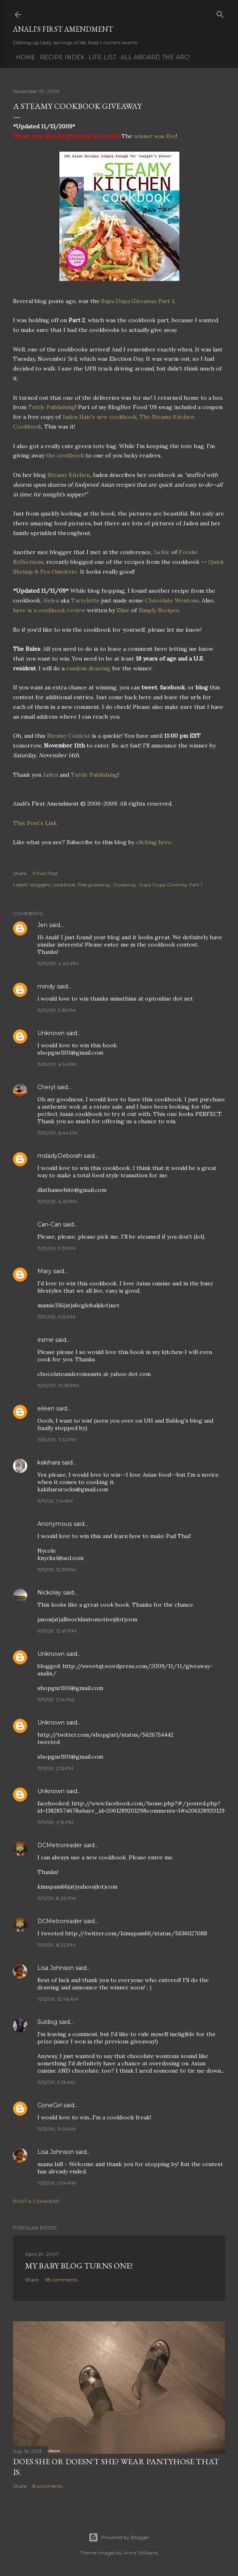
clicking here (153, 842)
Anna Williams (140, 2553)
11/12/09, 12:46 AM (57, 1999)
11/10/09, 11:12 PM (56, 1439)
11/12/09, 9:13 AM (56, 2082)
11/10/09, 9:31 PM (56, 1248)
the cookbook (66, 455)
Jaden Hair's (80, 416)
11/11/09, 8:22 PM (56, 1945)
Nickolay (49, 1592)
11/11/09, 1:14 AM (55, 1501)
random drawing (89, 668)
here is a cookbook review (50, 610)
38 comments (61, 2280)
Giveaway (124, 885)
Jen (42, 925)
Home (22, 57)
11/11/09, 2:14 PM (55, 1699)
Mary (44, 1271)
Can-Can (49, 1224)
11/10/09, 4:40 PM (57, 963)
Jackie (162, 552)
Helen (51, 600)
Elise (123, 610)
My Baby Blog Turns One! (78, 2265)
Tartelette (85, 600)
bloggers (40, 885)
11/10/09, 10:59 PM (58, 1385)
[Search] (220, 13)
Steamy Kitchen (69, 475)
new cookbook (116, 416)
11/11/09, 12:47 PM (56, 1631)
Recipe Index (59, 57)
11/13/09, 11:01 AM (56, 2129)
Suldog (47, 2022)
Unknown (51, 1033)
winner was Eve (155, 136)
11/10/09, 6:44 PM (57, 1133)
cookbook (64, 885)
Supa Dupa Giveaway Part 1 (137, 301)
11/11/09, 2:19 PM (55, 1822)
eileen (45, 1408)
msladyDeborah (59, 1155)
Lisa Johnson (55, 1968)
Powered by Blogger (119, 2537)
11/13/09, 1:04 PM (56, 2183)
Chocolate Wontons (172, 600)
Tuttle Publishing (51, 407)
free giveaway (94, 885)
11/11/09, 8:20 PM (56, 1898)
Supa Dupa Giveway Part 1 (170, 885)
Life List (99, 57)
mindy (46, 986)
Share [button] (19, 873)
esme (45, 1339)
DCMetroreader (59, 1845)
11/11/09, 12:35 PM (56, 1569)
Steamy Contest (68, 735)
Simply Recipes (158, 610)
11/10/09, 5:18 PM (56, 1010)
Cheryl (46, 1087)
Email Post (45, 873)
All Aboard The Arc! (152, 57)
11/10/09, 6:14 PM (56, 1064)
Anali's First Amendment (63, 29)
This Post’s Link (35, 823)
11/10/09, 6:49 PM (57, 1201)
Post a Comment (36, 2201)
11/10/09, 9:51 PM (56, 1317)
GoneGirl (49, 2105)
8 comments (47, 2486)
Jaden (50, 774)
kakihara (48, 1462)
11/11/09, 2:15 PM (55, 1768)
